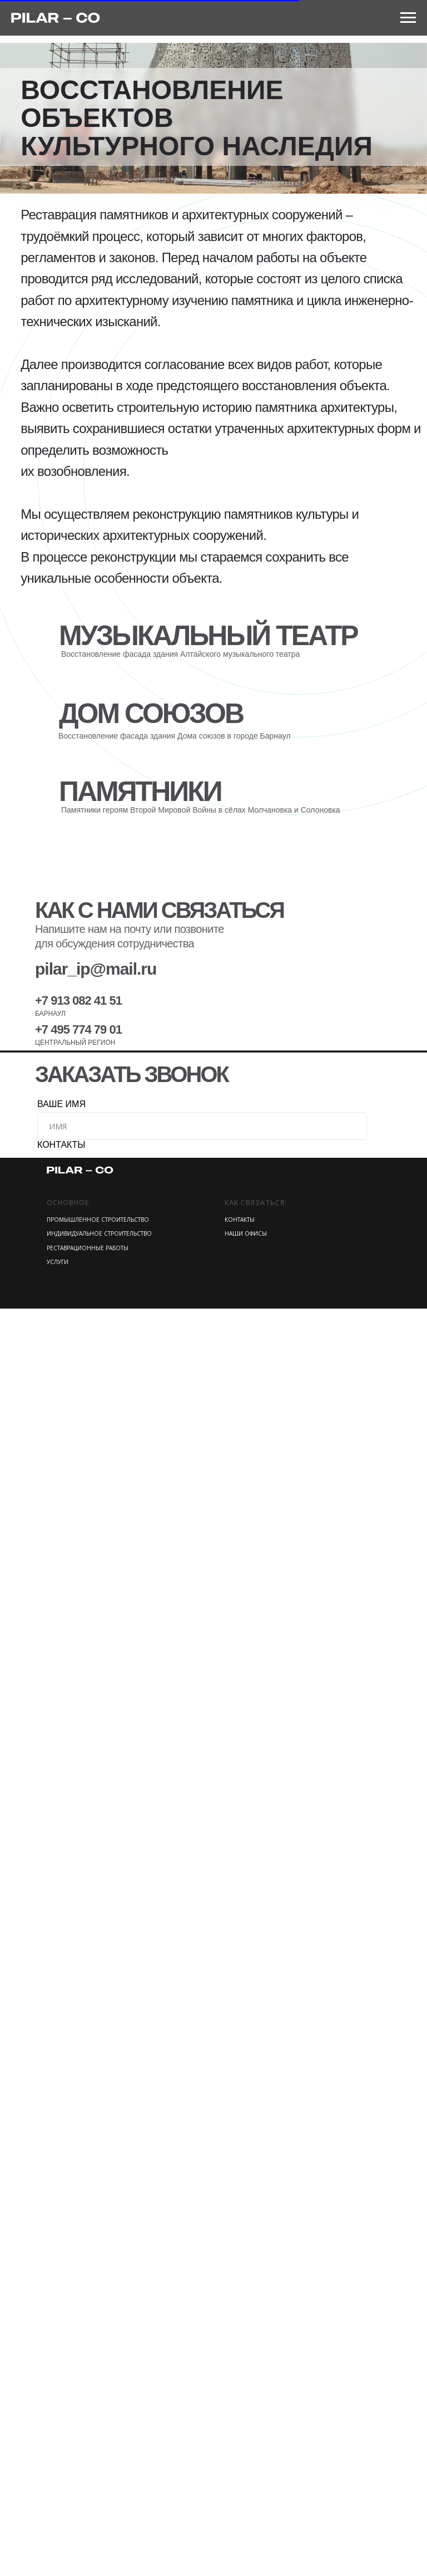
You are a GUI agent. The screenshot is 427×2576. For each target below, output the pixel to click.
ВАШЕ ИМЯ (61, 2371)
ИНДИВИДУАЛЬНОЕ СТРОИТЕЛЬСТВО (99, 2501)
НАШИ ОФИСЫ (246, 2501)
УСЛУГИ (57, 2529)
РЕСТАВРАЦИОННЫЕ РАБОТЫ (87, 2515)
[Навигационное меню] (408, 17)
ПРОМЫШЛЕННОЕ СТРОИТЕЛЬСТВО (98, 2487)
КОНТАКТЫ (61, 2412)
